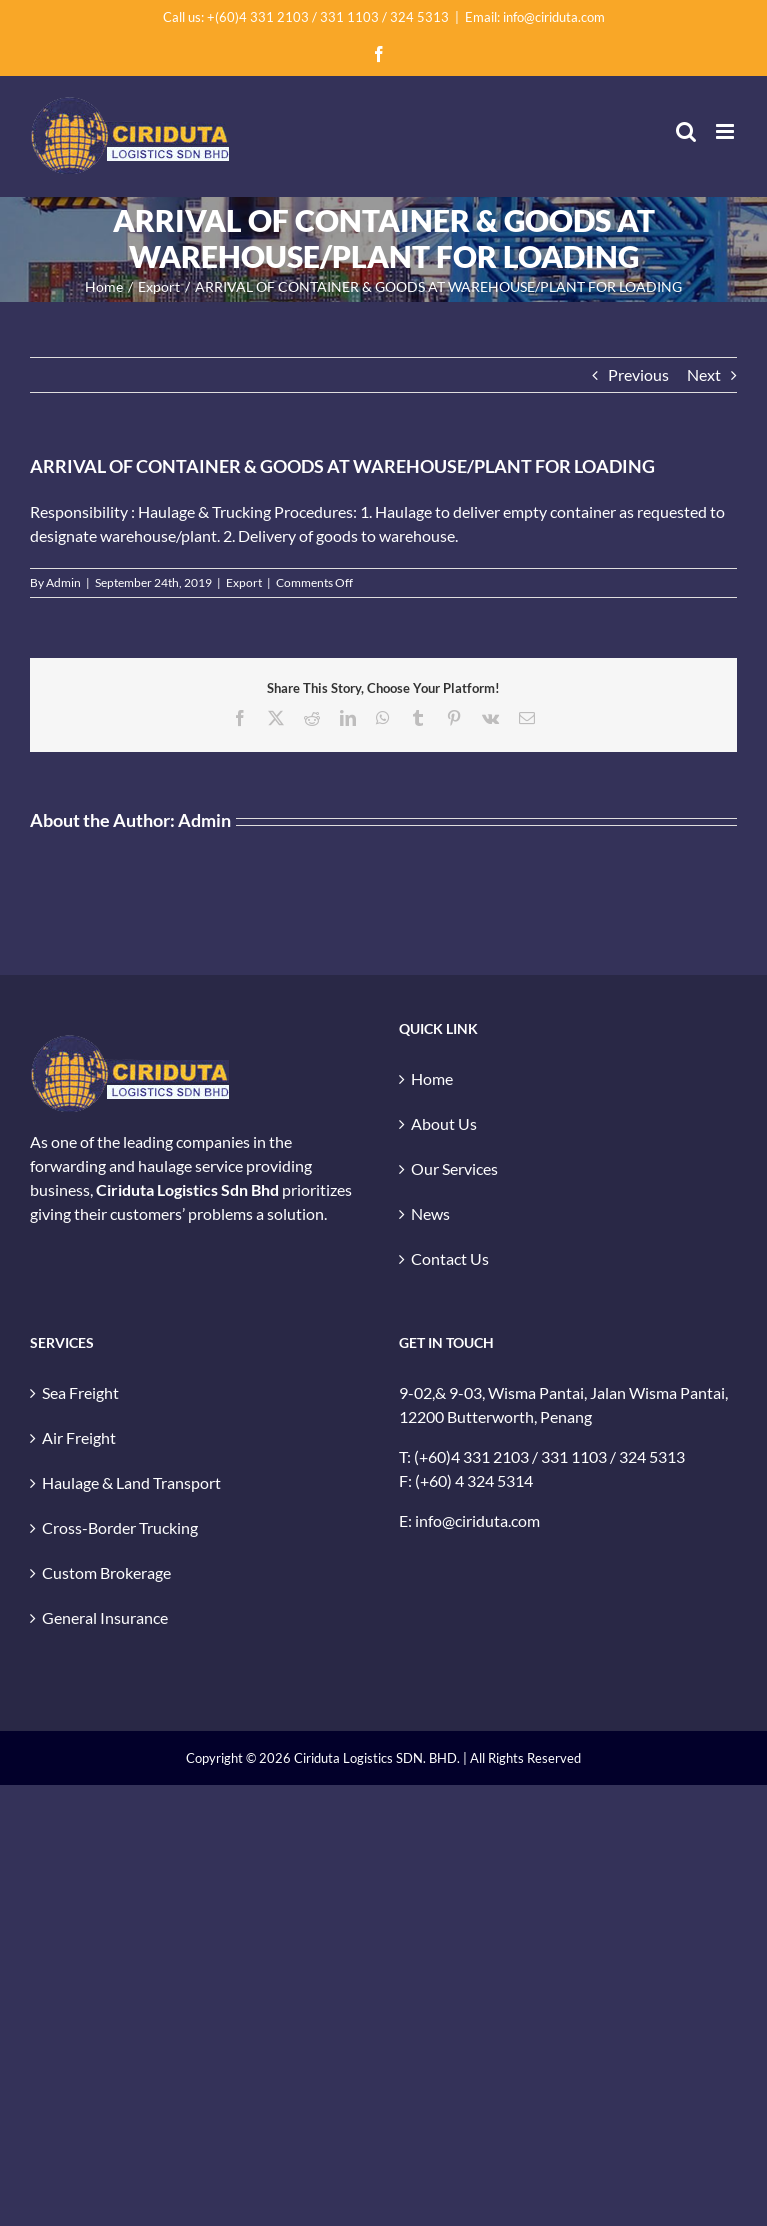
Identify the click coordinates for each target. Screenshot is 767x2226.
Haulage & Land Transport (131, 1482)
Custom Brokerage (106, 1572)
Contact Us (450, 1258)
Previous (638, 374)
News (430, 1213)
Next (704, 374)
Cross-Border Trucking (120, 1527)
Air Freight (79, 1437)
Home (432, 1078)
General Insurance (105, 1617)
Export (244, 582)
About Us (444, 1123)
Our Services (454, 1168)
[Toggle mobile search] (686, 131)
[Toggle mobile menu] (726, 131)
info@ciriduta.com (477, 1520)
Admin (63, 582)
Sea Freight (80, 1392)
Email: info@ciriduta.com (535, 17)
